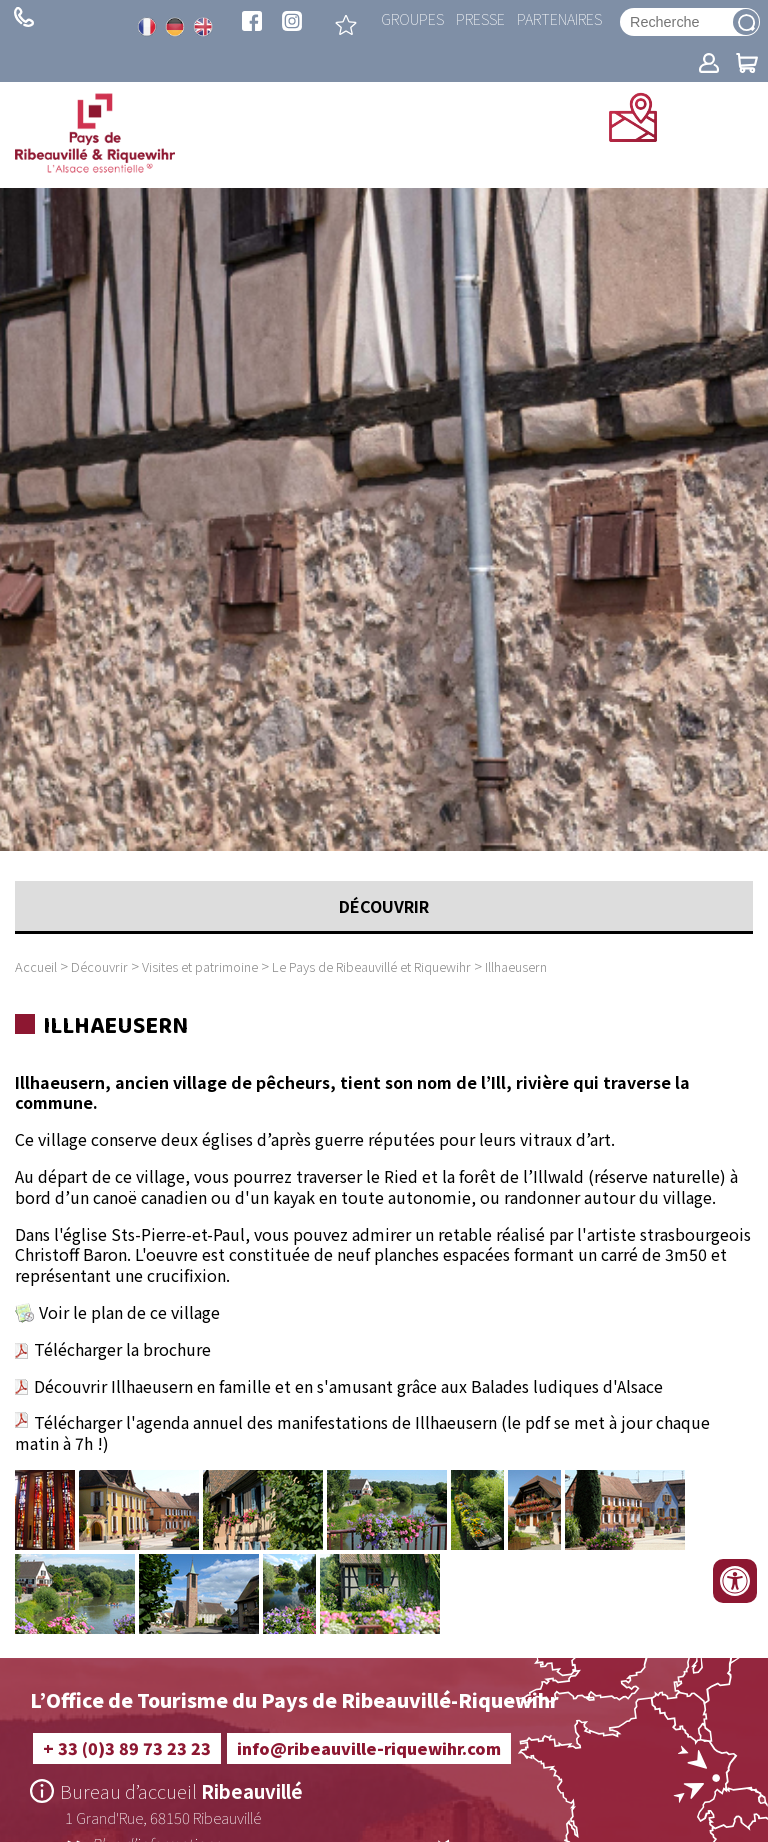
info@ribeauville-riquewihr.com (369, 1748)
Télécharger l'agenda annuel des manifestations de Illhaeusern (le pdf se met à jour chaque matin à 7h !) (362, 1432)
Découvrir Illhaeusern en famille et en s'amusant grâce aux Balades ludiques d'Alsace (339, 1386)
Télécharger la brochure (122, 1349)
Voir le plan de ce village (129, 1312)
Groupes (412, 18)
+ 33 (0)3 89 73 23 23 (24, 17)
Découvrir (99, 966)
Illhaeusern (516, 966)
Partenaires (559, 18)
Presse (480, 18)
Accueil (36, 966)
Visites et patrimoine (200, 966)
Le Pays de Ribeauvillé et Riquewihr (371, 966)
